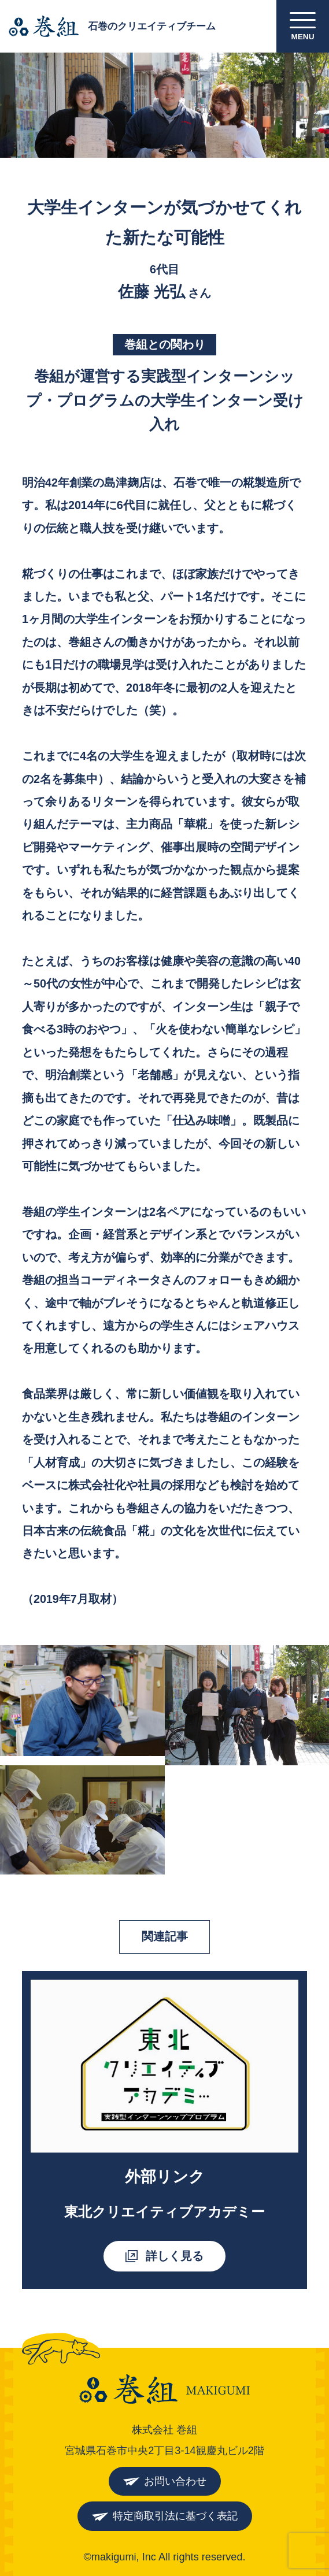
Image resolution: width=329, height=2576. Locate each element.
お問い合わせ (175, 2481)
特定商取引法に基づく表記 (175, 2516)
